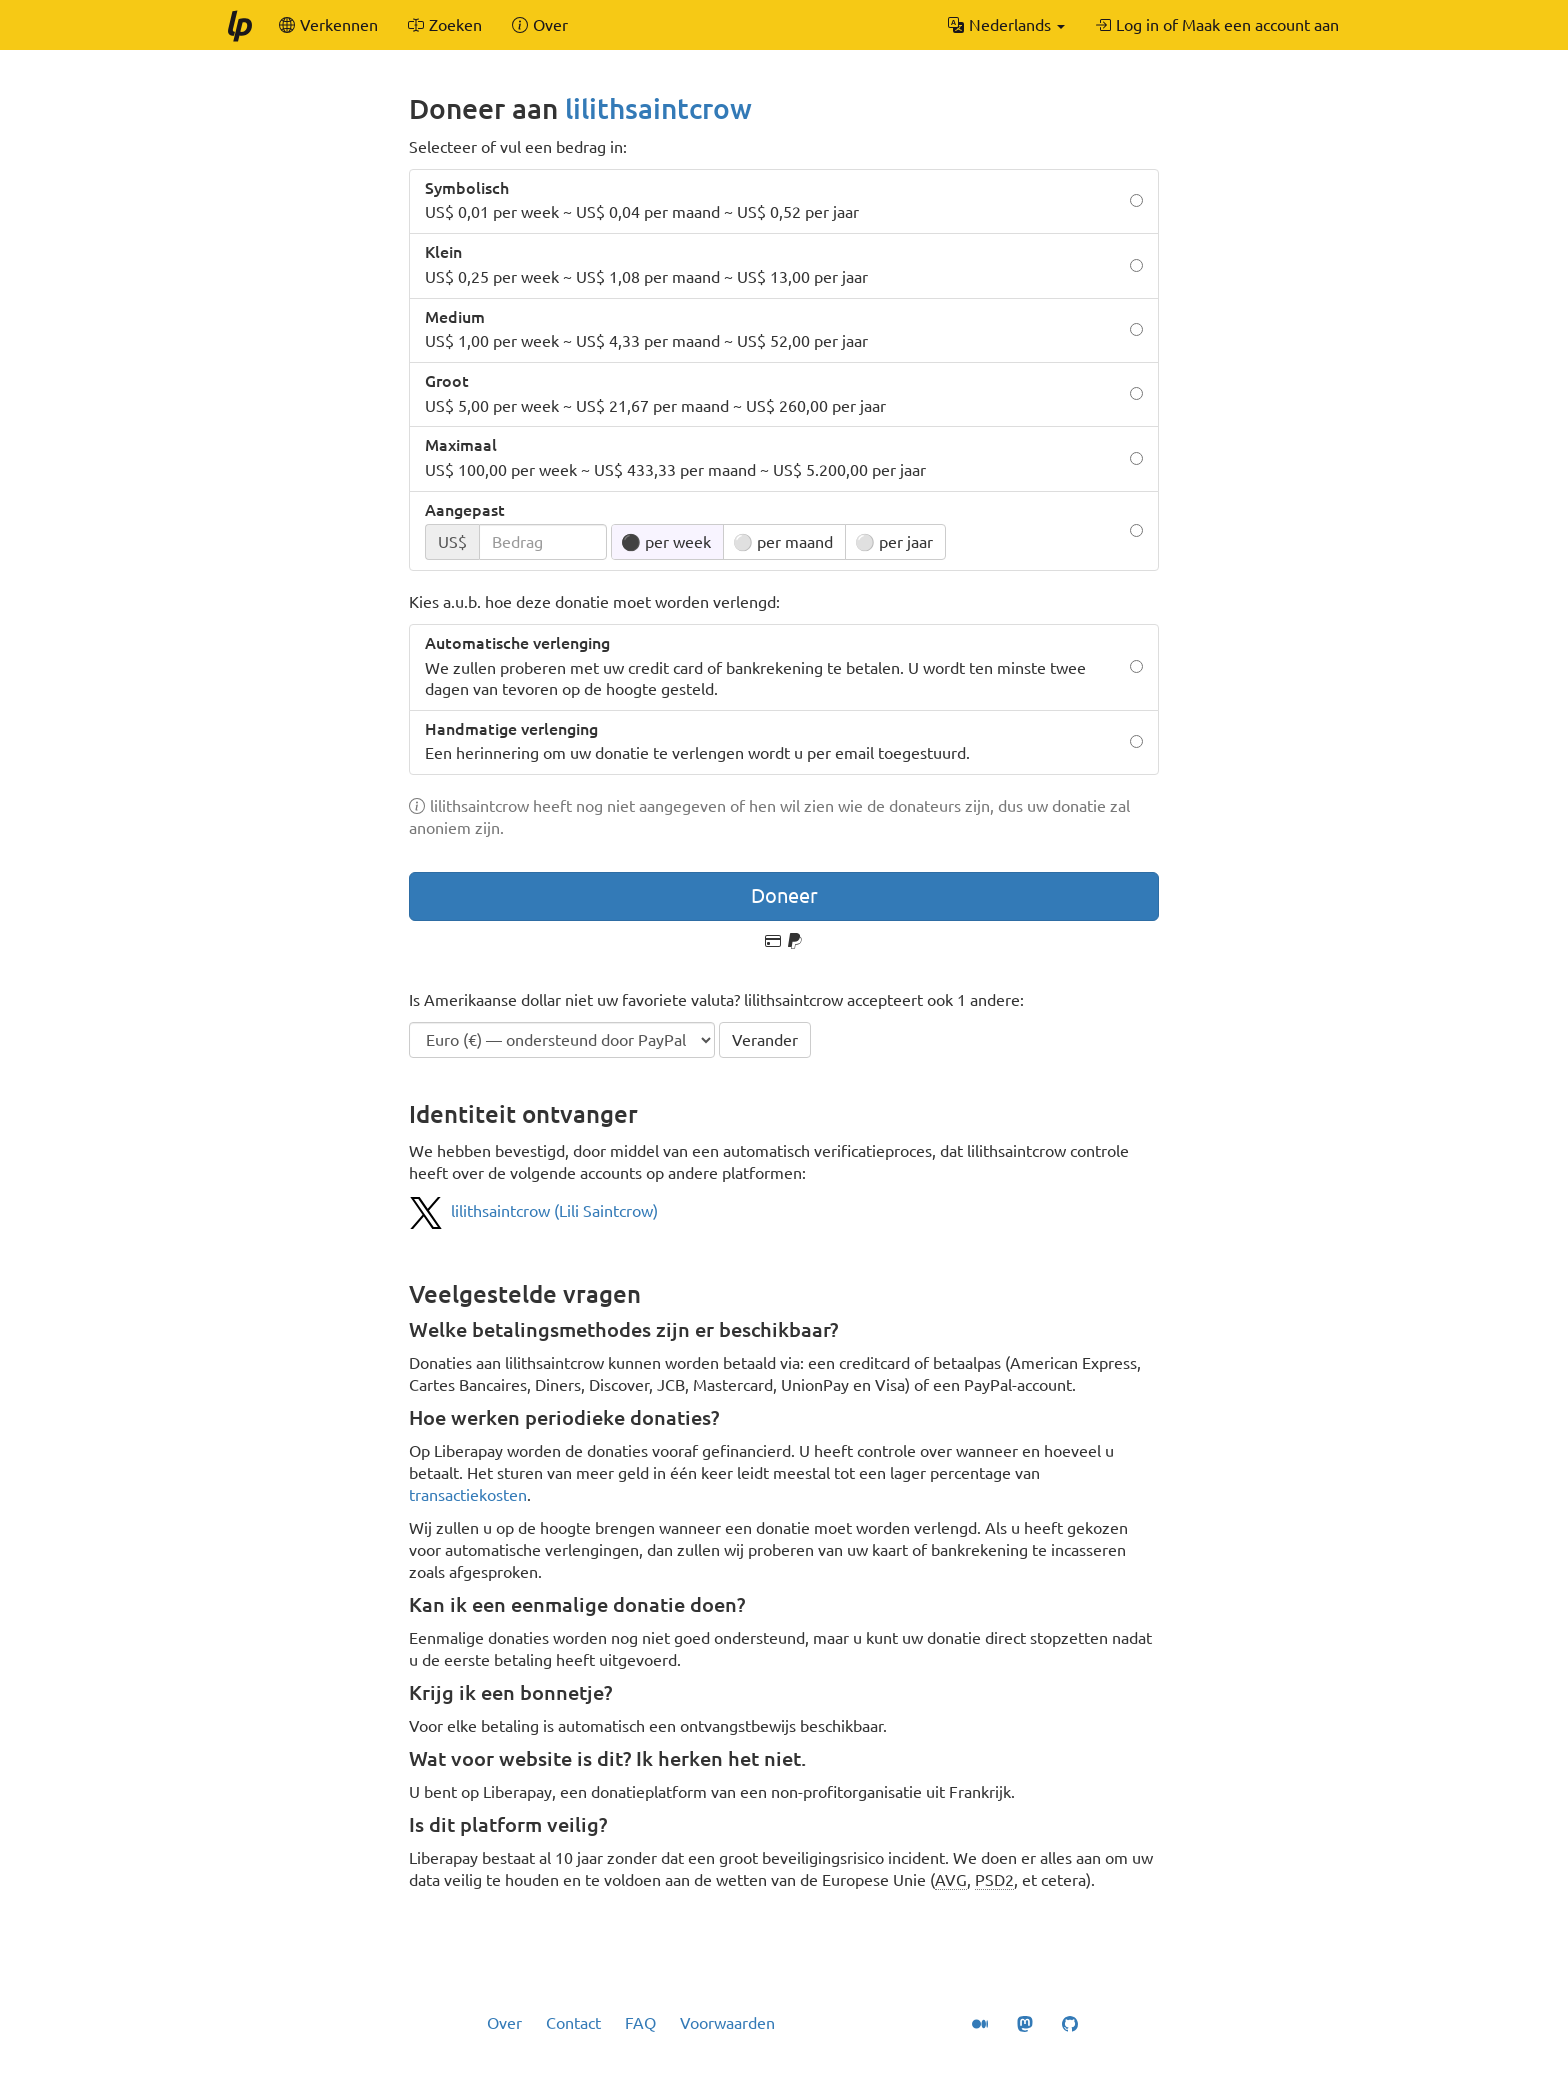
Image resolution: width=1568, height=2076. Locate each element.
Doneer (784, 895)
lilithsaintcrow (658, 108)
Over (504, 2023)
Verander (765, 1040)
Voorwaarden (727, 2023)
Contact (573, 2023)
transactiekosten (468, 1495)
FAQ (640, 2023)
